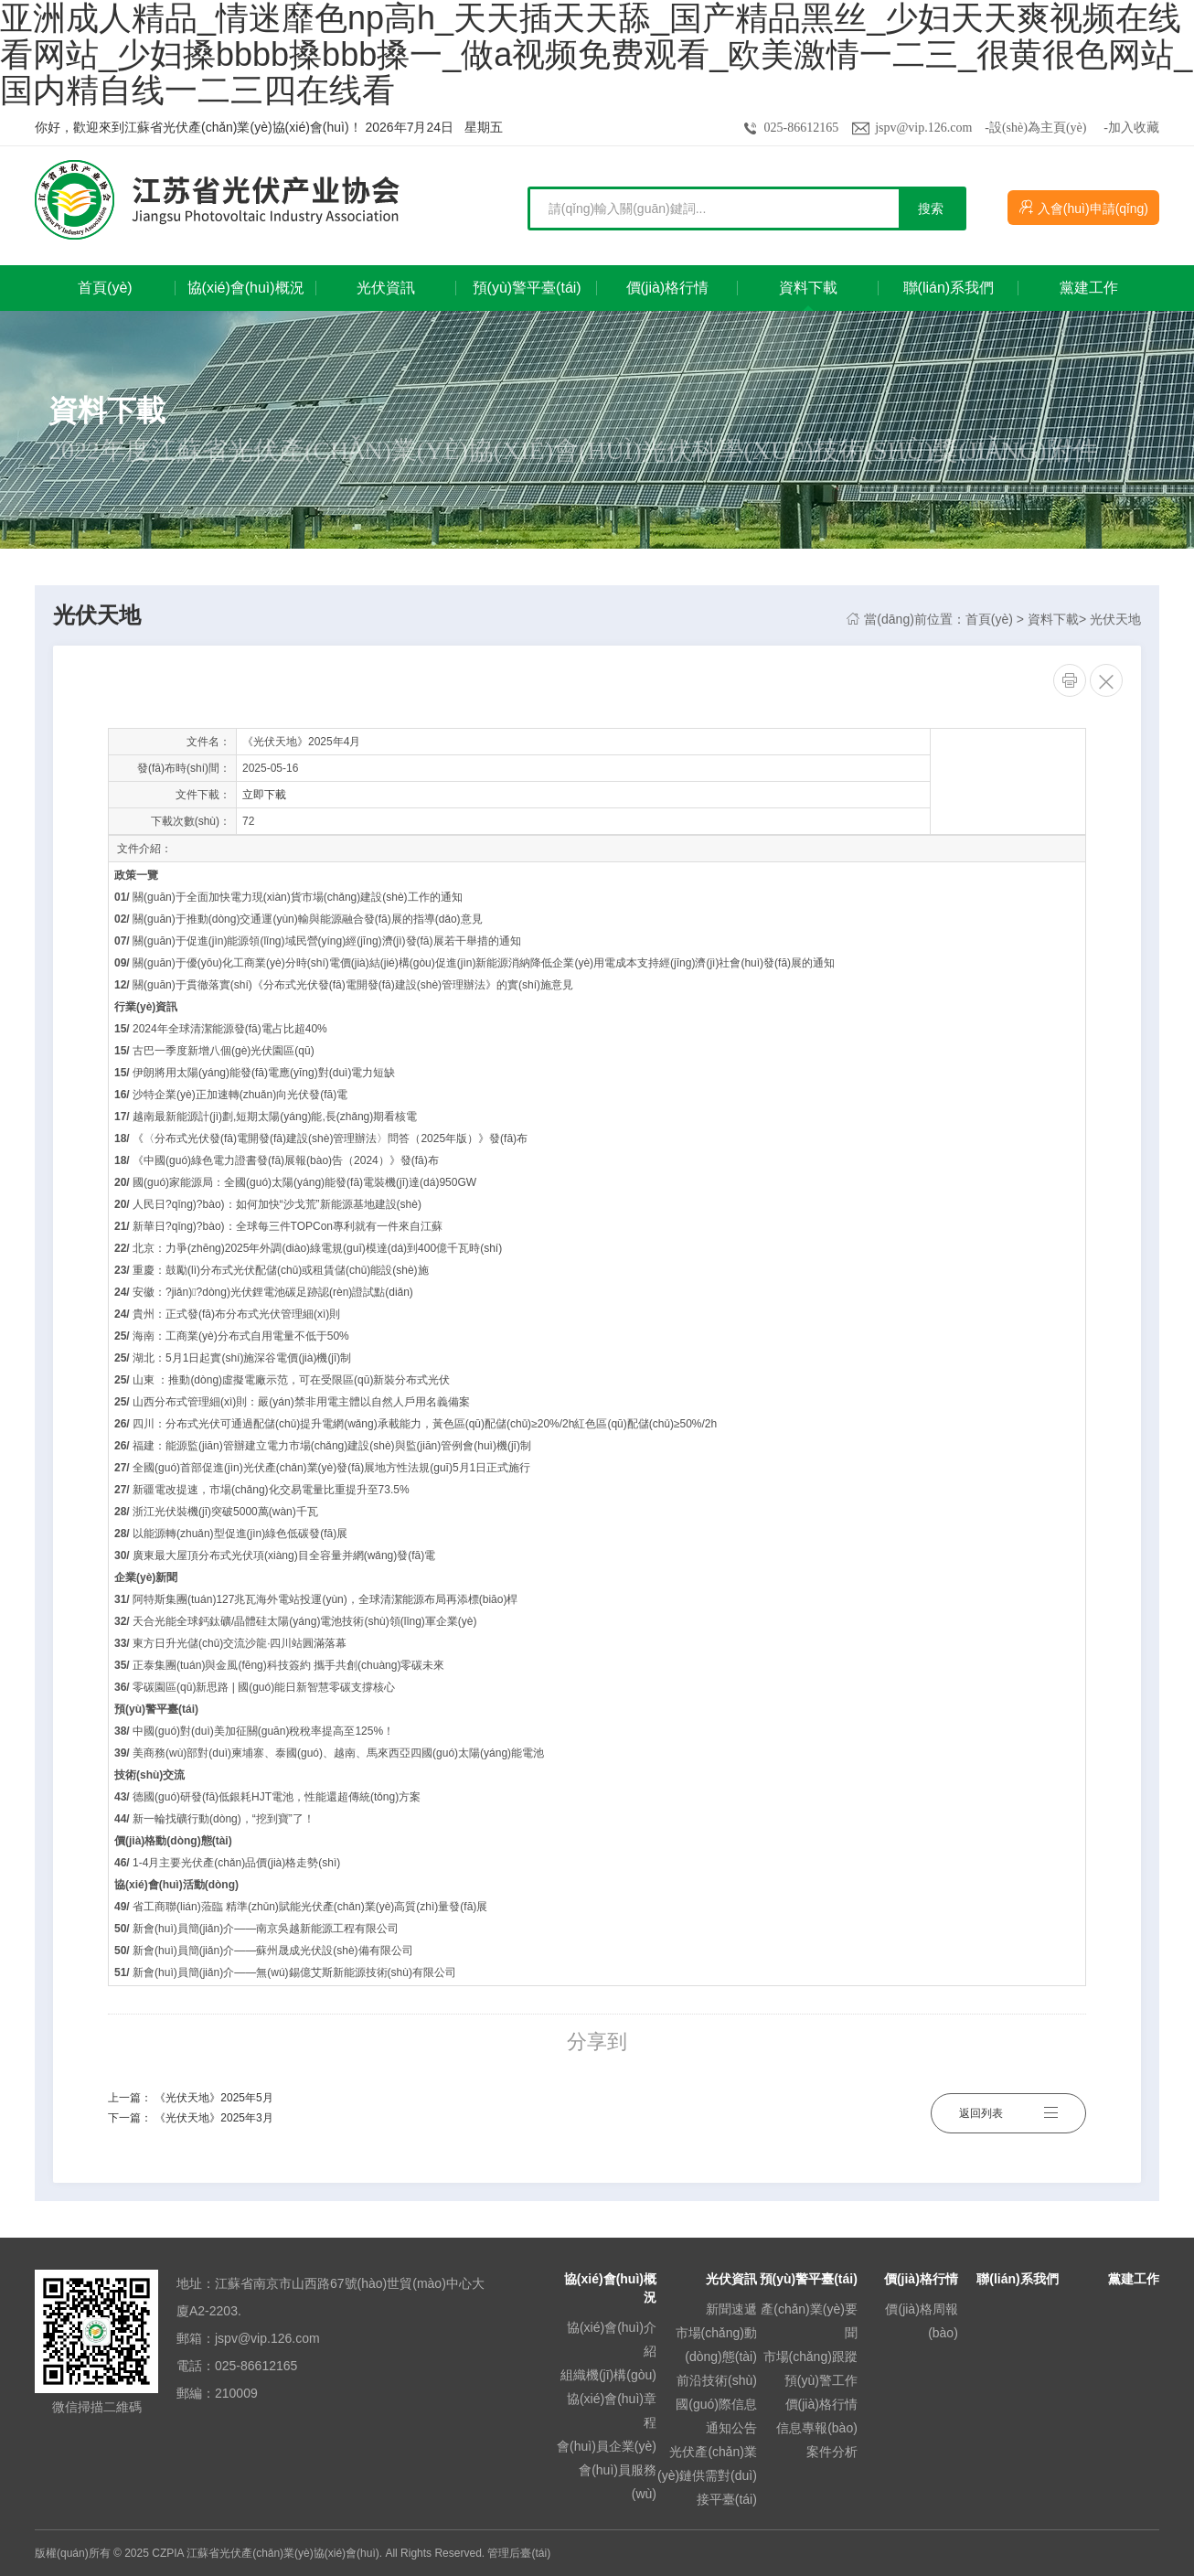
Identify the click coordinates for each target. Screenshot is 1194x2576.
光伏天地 (1115, 619)
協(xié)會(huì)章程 (611, 2410)
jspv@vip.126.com (923, 127)
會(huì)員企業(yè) (606, 2446)
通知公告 (731, 2428)
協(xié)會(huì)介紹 (611, 2339)
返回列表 (1008, 2107)
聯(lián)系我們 (1017, 2278)
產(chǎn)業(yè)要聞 (809, 2321)
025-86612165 (801, 127)
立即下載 (264, 794)
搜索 (930, 208)
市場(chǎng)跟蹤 (810, 2356)
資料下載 (1053, 619)
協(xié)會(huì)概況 (610, 2287)
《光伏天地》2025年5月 (213, 2097)
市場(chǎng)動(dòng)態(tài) (716, 2344)
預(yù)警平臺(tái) (809, 2278)
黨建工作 (1133, 2278)
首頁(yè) (989, 619)
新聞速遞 (731, 2309)
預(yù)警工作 (821, 2380)
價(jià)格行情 (821, 2404)
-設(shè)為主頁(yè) (1035, 127)
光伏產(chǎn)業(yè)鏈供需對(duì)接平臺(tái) (707, 2475)
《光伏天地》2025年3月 (213, 2117)
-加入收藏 (1131, 127)
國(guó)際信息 (716, 2404)
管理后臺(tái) (518, 2553)
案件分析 (832, 2451)
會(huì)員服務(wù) (617, 2482)
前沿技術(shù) (717, 2380)
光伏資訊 (731, 2278)
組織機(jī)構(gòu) (608, 2375)
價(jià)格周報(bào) (921, 2321)
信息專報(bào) (817, 2428)
